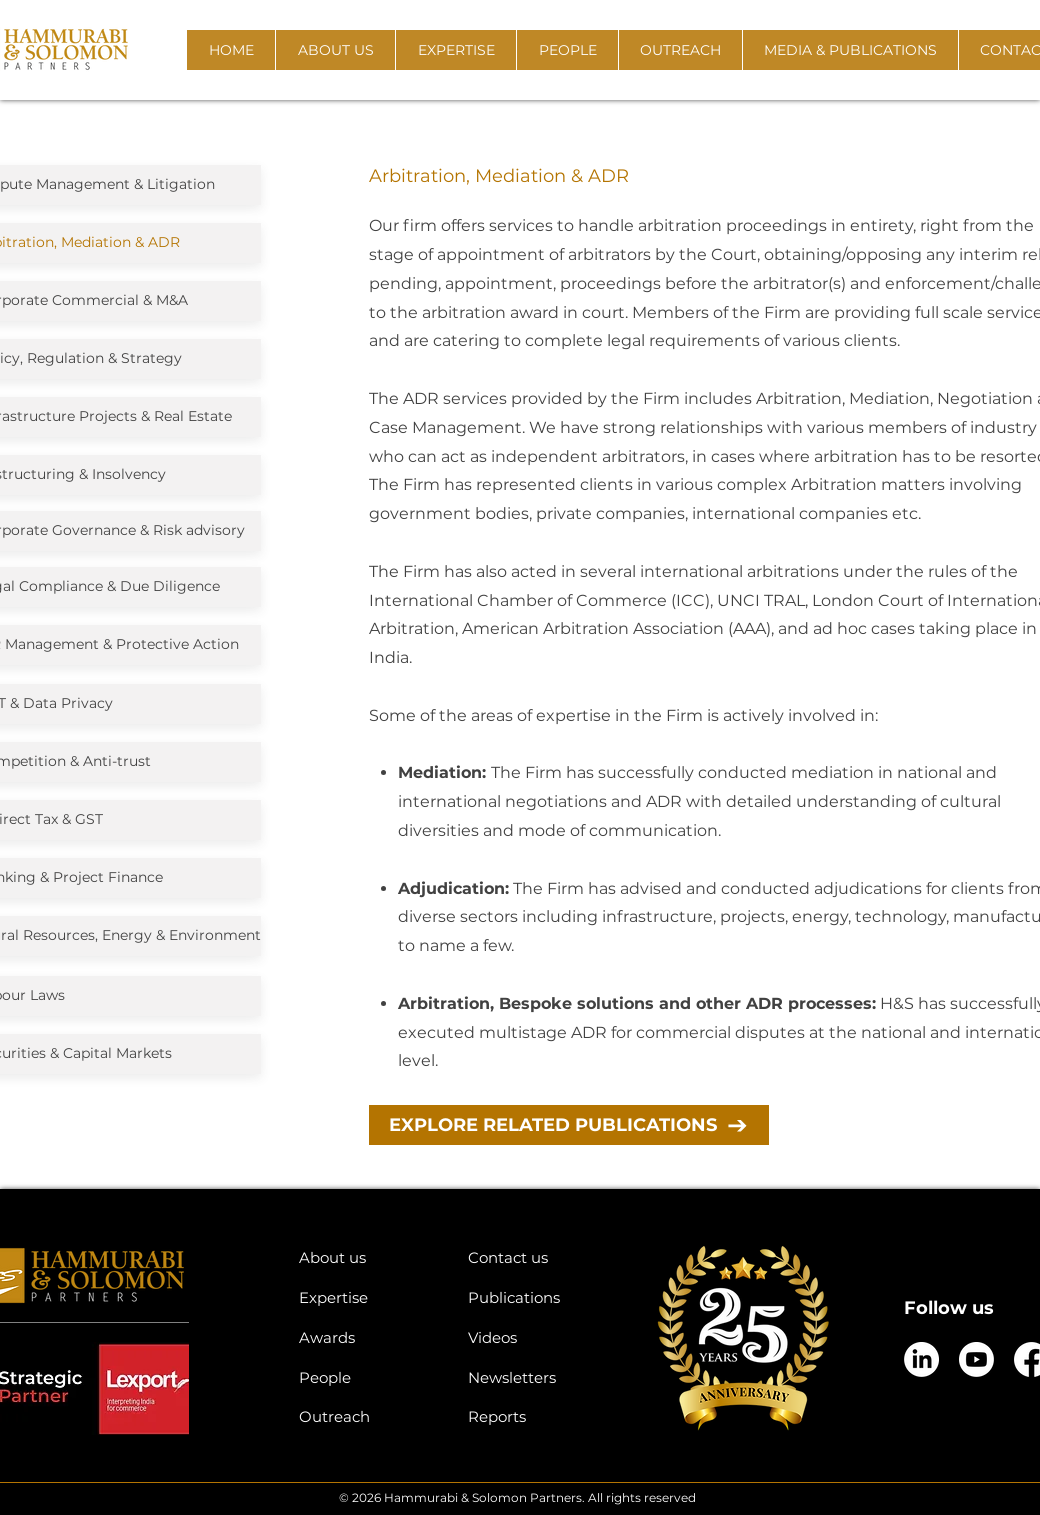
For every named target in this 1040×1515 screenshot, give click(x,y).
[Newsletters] (537, 1377)
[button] (335, 50)
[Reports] (537, 1416)
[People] (368, 1377)
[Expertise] (368, 1297)
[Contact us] (537, 1257)
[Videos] (537, 1337)
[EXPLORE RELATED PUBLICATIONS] (569, 1125)
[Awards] (368, 1337)
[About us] (368, 1257)
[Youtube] (976, 1359)
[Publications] (537, 1297)
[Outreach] (368, 1416)
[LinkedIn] (921, 1359)
